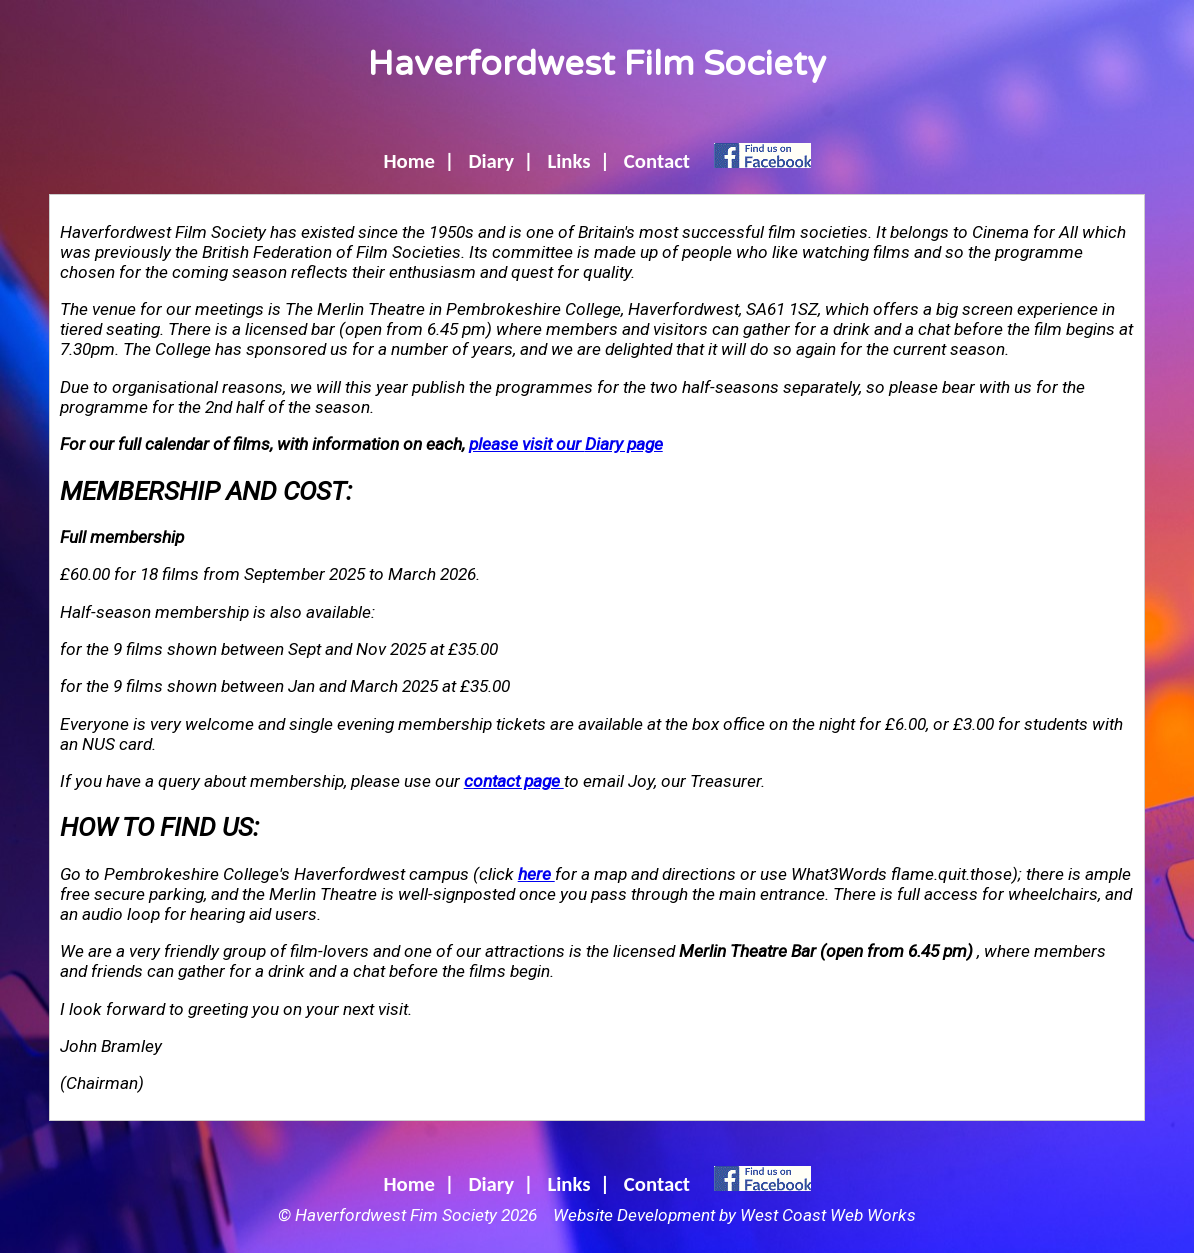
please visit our (566, 444)
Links (568, 161)
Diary (491, 161)
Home (409, 161)
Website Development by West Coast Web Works (734, 1215)
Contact (657, 161)
